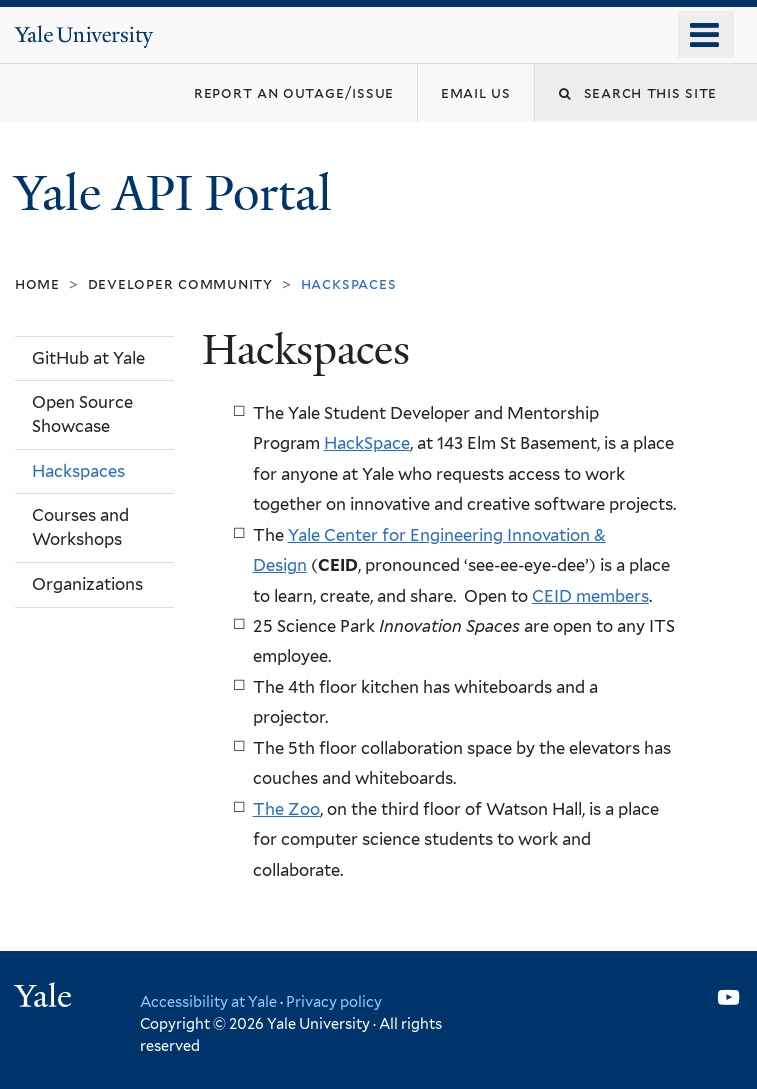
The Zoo (286, 809)
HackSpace (367, 443)
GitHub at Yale (88, 358)
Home (37, 283)
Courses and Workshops (80, 527)
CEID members (590, 596)
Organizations (87, 584)
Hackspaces (78, 471)
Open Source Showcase (82, 414)
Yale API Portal (179, 193)
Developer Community (180, 283)
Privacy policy (334, 1001)
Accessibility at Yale (208, 1001)
